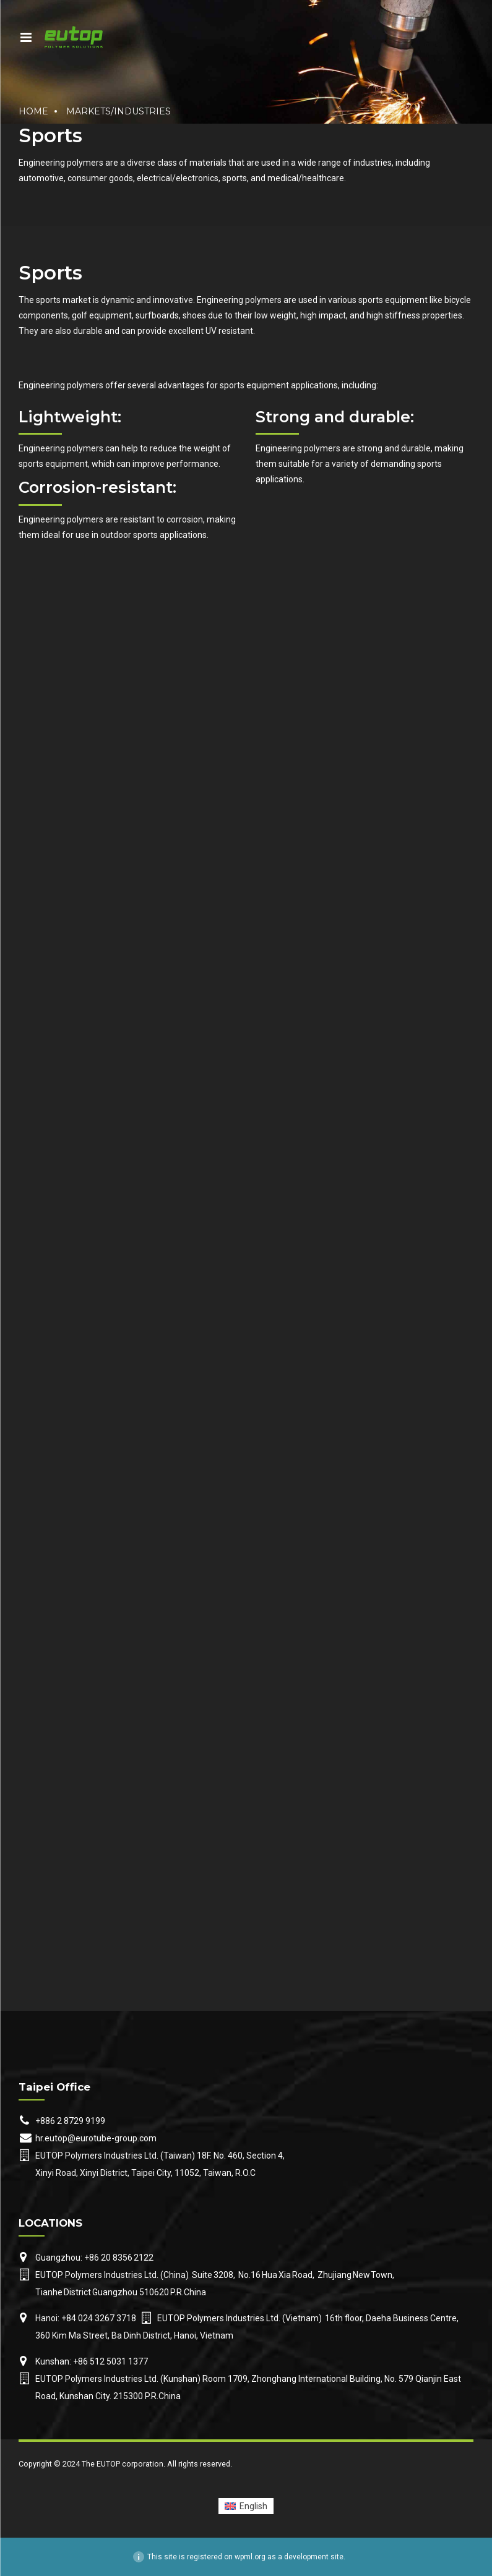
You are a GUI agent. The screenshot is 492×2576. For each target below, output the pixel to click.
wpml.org (250, 2557)
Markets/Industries (118, 111)
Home (33, 111)
